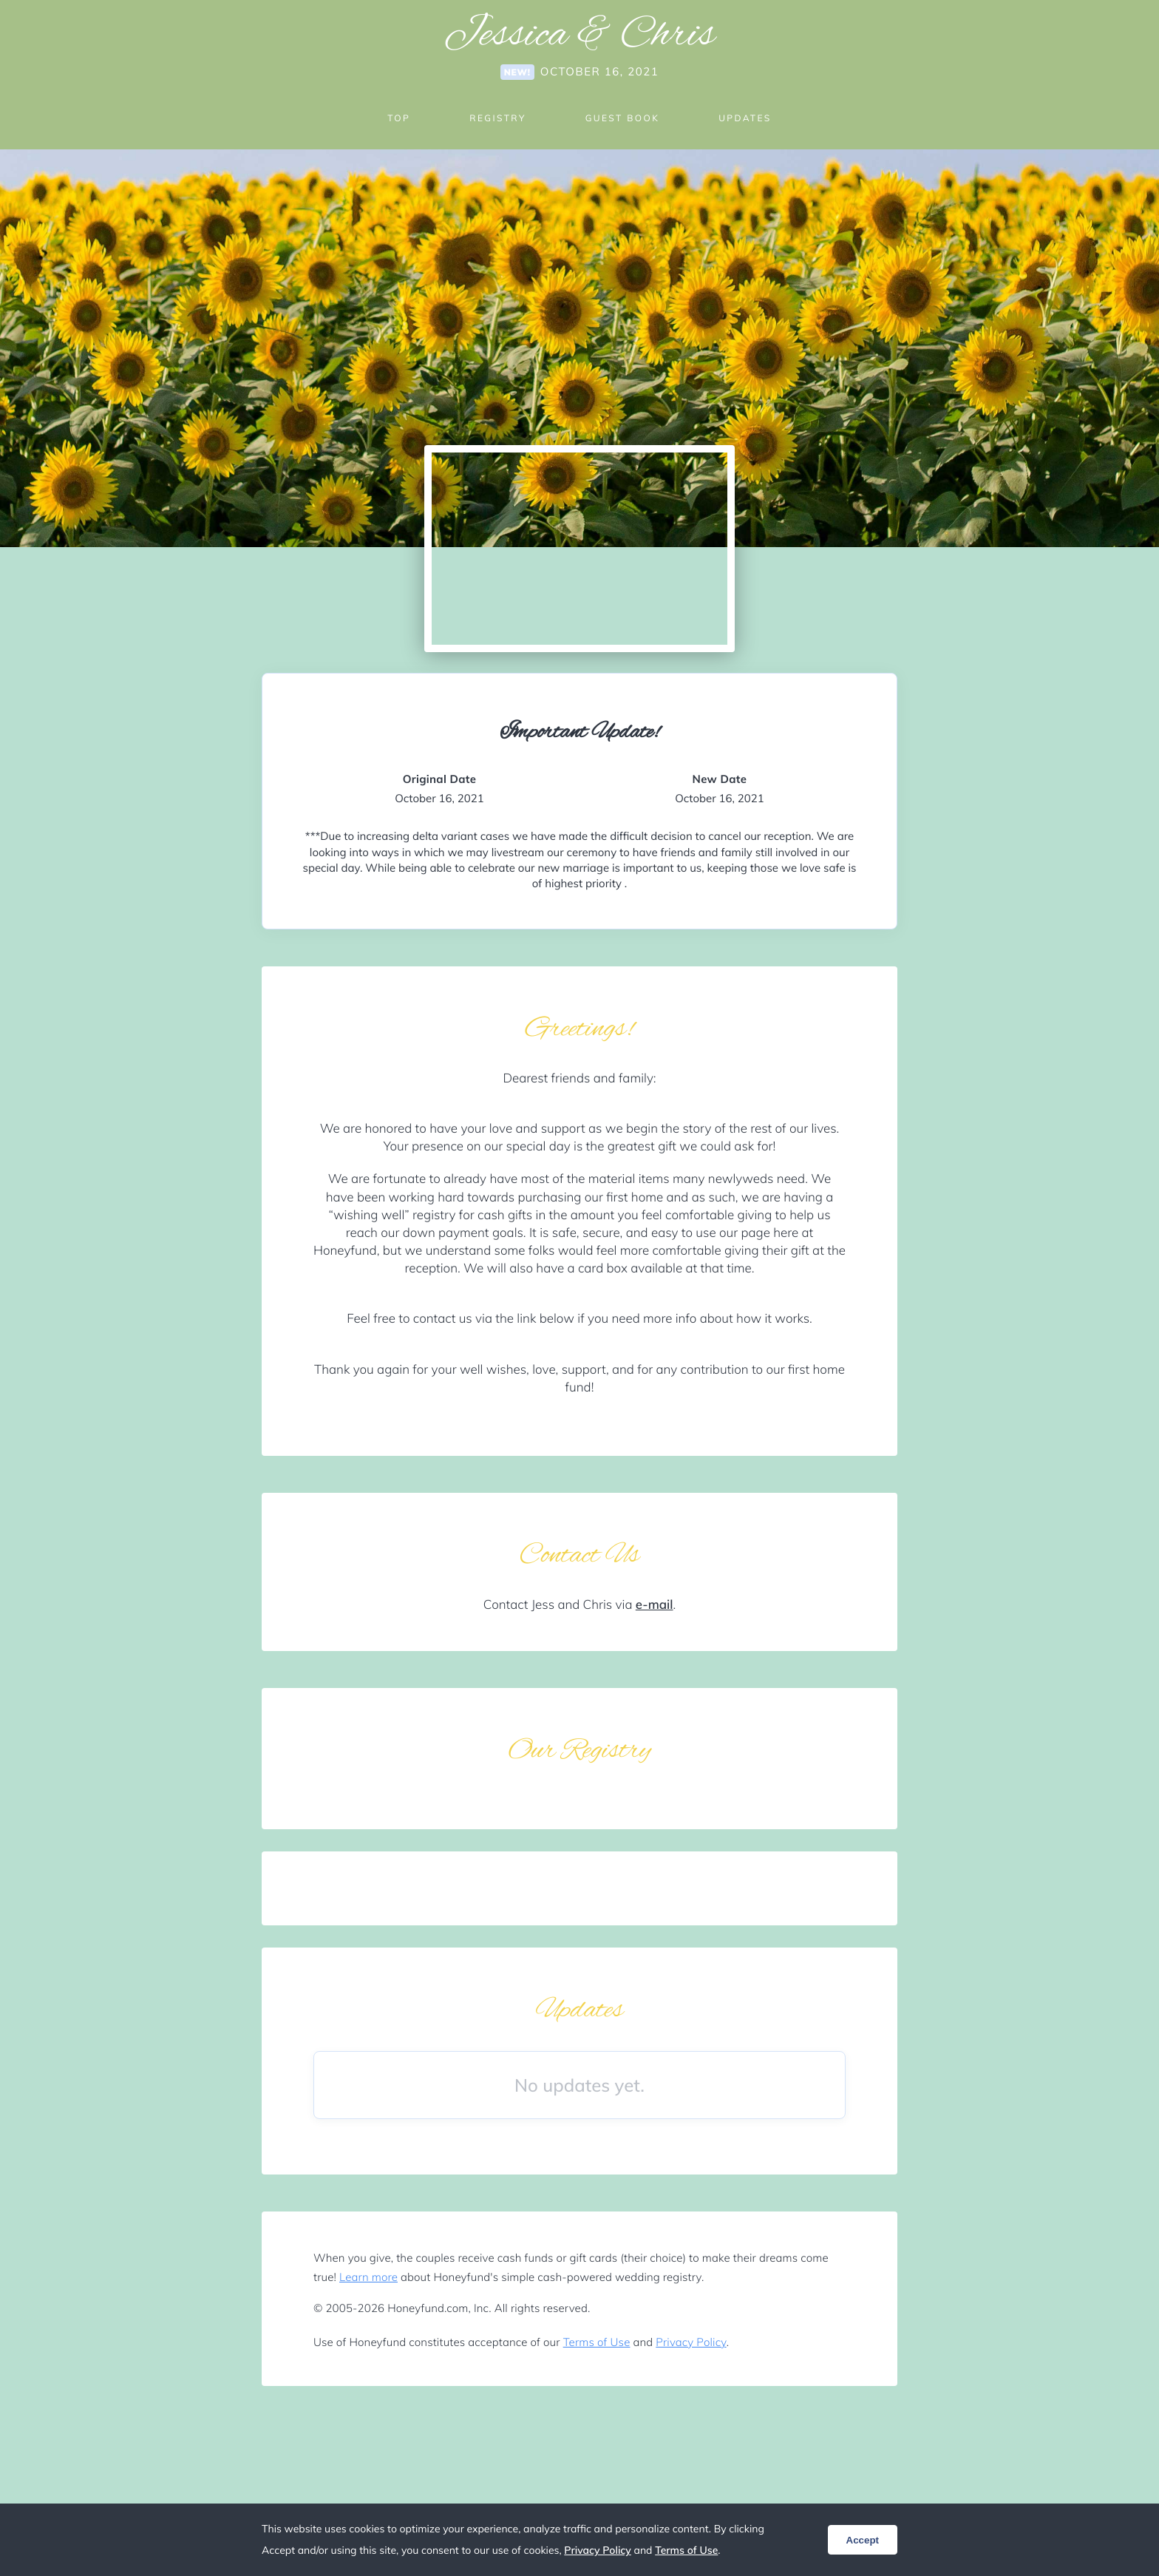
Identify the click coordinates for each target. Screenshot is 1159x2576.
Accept (862, 2540)
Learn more (368, 2277)
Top (398, 117)
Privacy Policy (691, 2342)
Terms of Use (597, 2342)
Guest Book (622, 117)
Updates (745, 117)
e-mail (654, 1605)
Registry (497, 117)
